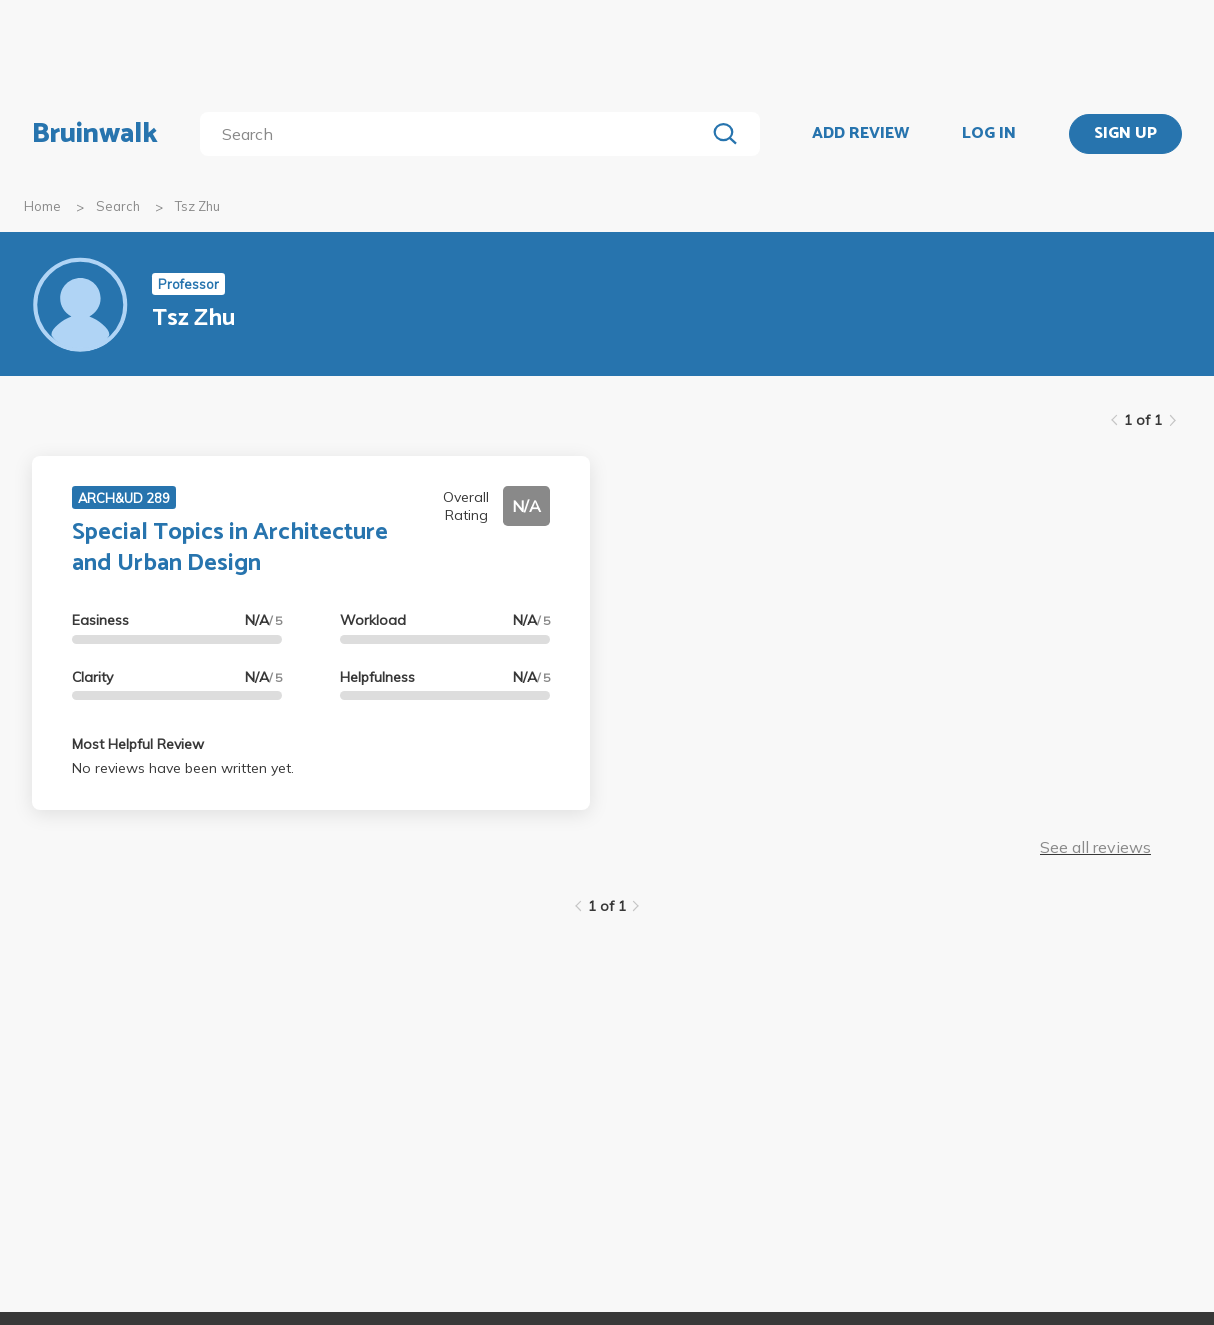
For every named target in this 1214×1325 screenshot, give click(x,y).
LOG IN (989, 134)
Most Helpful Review (138, 744)
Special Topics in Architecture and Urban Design (230, 548)
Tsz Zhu (197, 206)
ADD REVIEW (860, 134)
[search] (456, 134)
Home (42, 206)
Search (118, 206)
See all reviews (1095, 847)
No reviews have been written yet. (183, 768)
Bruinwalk (95, 134)
